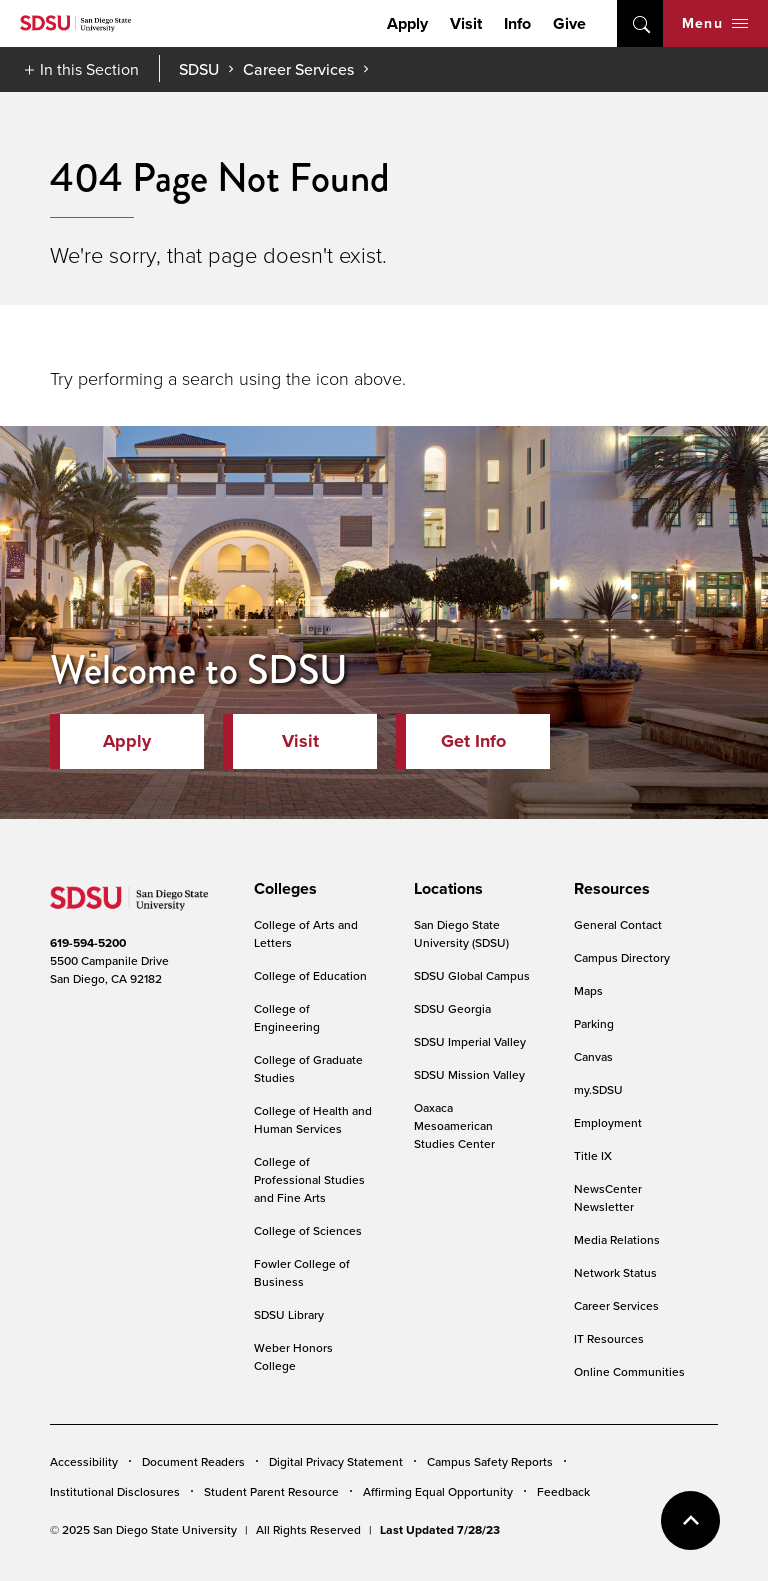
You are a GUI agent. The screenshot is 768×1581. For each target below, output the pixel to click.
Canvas (593, 1056)
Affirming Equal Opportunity (438, 1491)
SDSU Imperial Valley (470, 1041)
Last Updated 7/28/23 (440, 1529)
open (640, 23)
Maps (588, 990)
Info (517, 23)
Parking (594, 1023)
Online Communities (629, 1371)
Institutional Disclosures (115, 1491)
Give (569, 23)
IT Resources (609, 1338)
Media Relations (617, 1239)
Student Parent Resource (271, 1491)
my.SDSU (598, 1089)
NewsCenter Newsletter (608, 1197)
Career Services (298, 69)
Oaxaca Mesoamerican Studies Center (454, 1125)
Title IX (593, 1155)
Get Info (473, 741)
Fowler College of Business (302, 1272)
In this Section (89, 69)
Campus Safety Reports (490, 1461)
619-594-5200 (88, 942)
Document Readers (193, 1461)
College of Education (310, 975)
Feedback (563, 1491)
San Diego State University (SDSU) (461, 933)
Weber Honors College (293, 1356)
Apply (407, 23)
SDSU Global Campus (472, 975)
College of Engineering (287, 1017)
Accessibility (84, 1461)
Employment (608, 1122)
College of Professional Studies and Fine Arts (309, 1179)
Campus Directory (622, 957)
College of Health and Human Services (313, 1119)
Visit (466, 23)
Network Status (615, 1272)
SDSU (199, 69)
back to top (690, 1520)
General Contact (618, 924)
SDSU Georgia (452, 1008)
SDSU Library (289, 1314)
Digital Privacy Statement (336, 1461)
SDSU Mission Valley (469, 1074)
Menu (715, 23)
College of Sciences (308, 1230)
